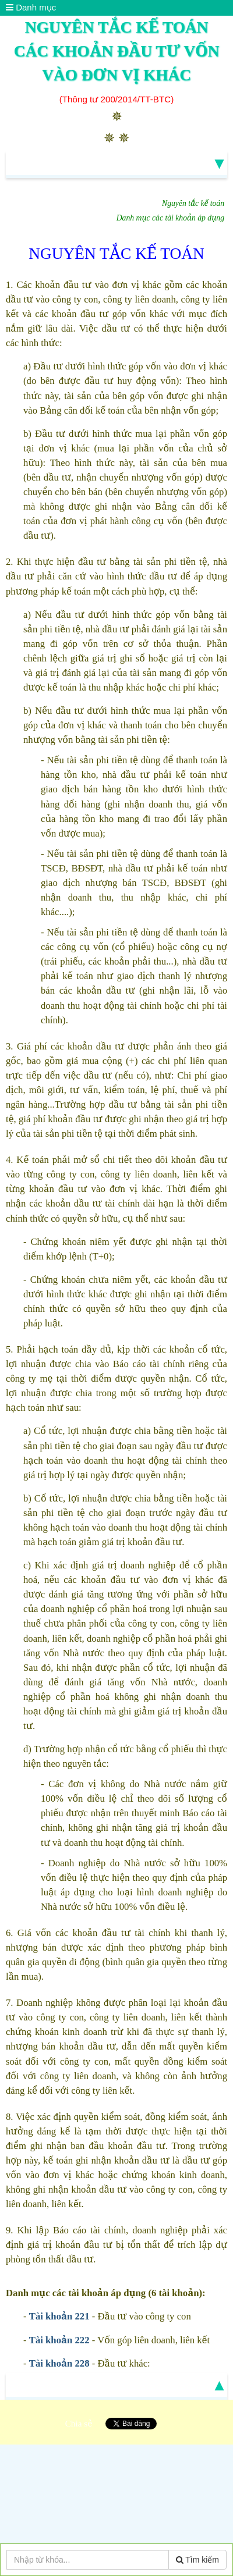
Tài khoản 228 (59, 2363)
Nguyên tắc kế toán (193, 203)
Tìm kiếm (197, 2559)
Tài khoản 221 (59, 2316)
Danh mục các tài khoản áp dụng (170, 218)
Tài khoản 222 (59, 2340)
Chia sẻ (79, 2423)
